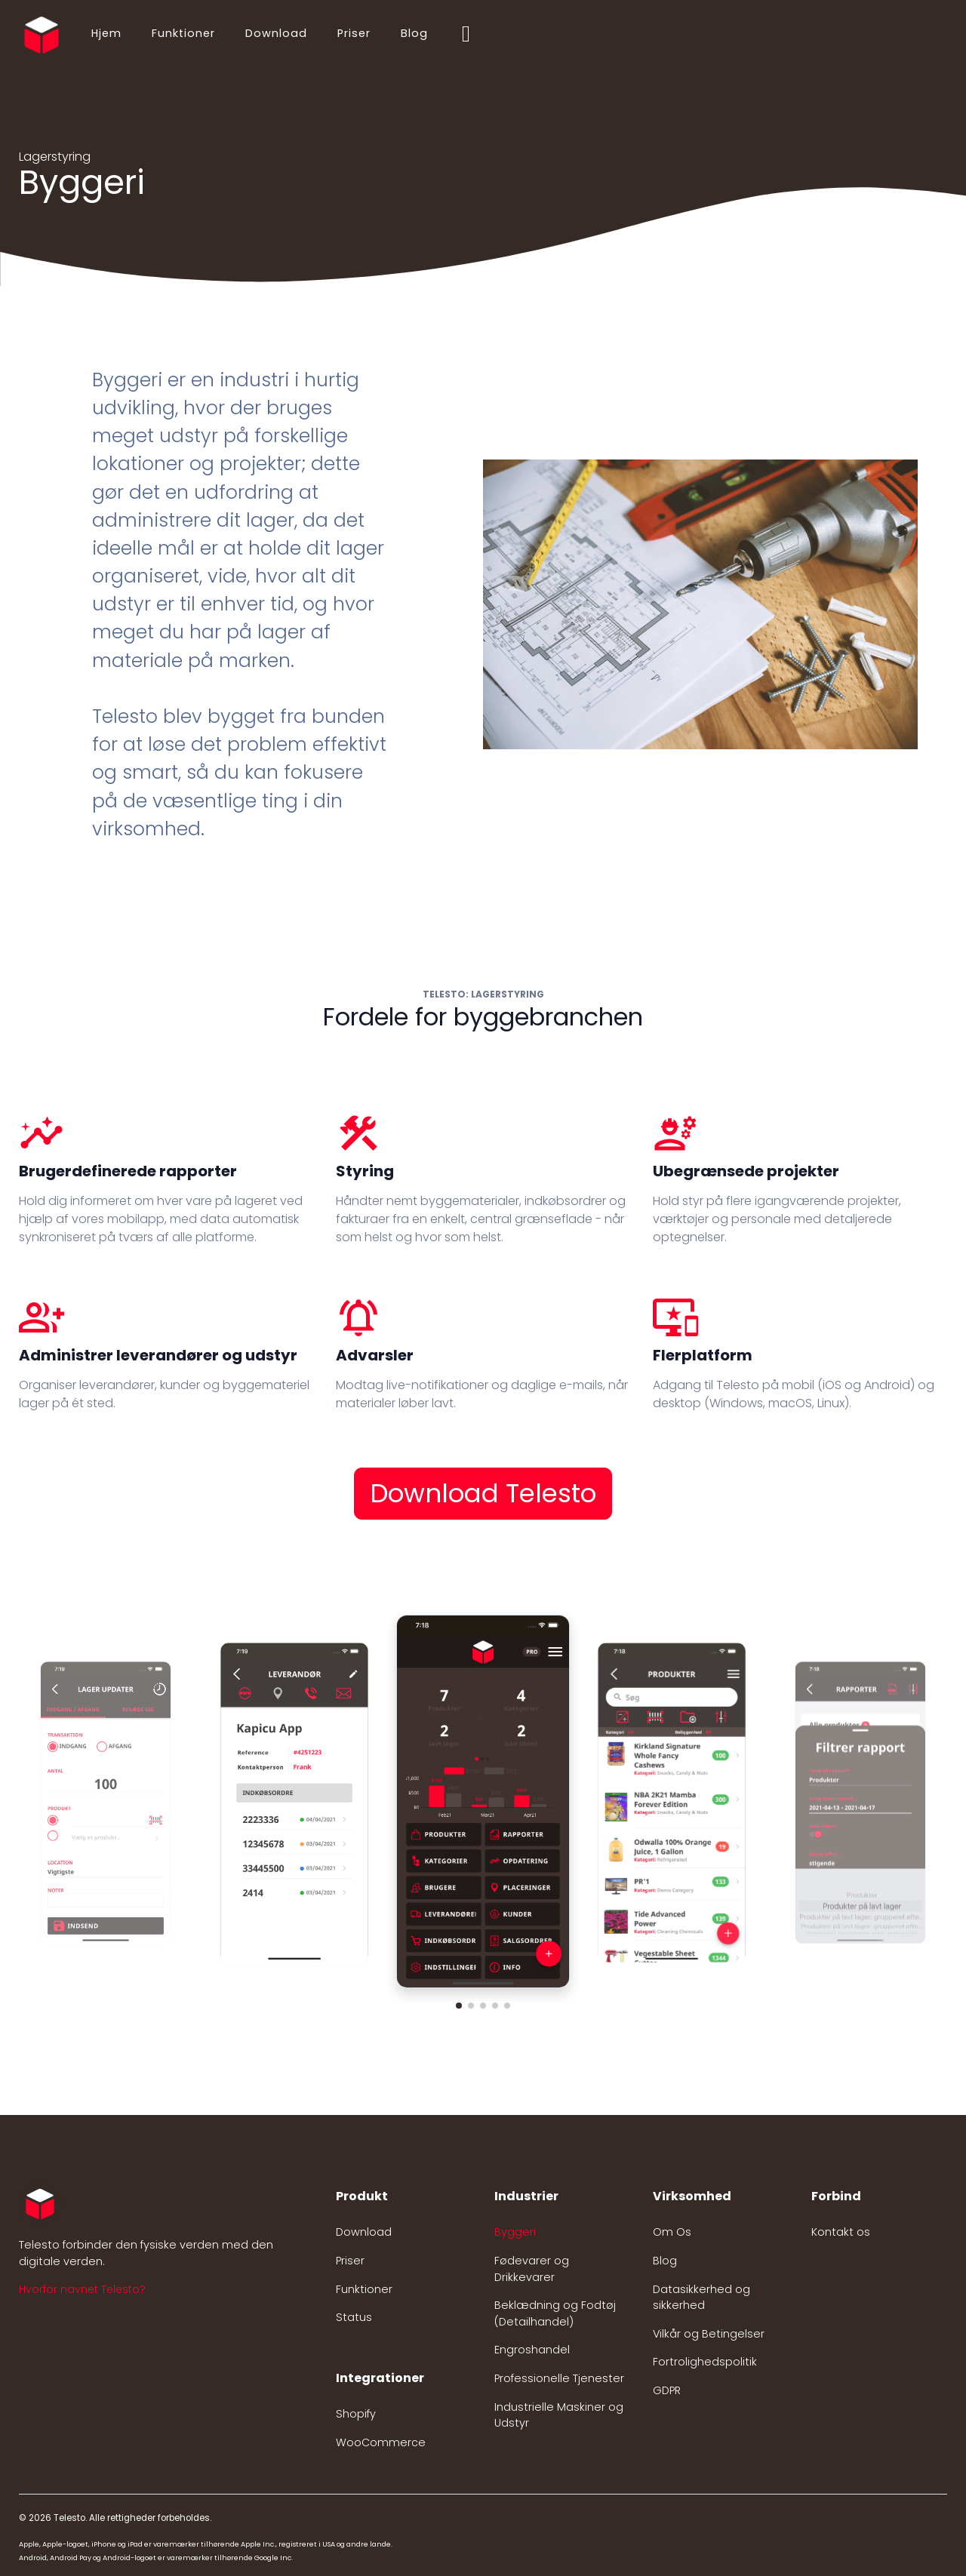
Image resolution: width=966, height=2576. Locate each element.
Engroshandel (532, 2349)
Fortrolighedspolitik (705, 2361)
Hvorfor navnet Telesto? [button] (82, 2289)
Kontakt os (840, 2231)
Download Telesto (483, 1493)
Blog (414, 33)
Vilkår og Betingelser (708, 2333)
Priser (354, 33)
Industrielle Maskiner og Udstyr (558, 2415)
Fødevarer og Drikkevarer (531, 2269)
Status (354, 2317)
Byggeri (515, 2231)
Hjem (106, 33)
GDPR (667, 2390)
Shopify (356, 2413)
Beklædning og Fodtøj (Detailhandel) (555, 2313)
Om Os (672, 2231)
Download (276, 33)
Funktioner (183, 33)
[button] (459, 2006)
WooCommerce (381, 2442)
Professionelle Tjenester (559, 2378)
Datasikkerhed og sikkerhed (701, 2297)
